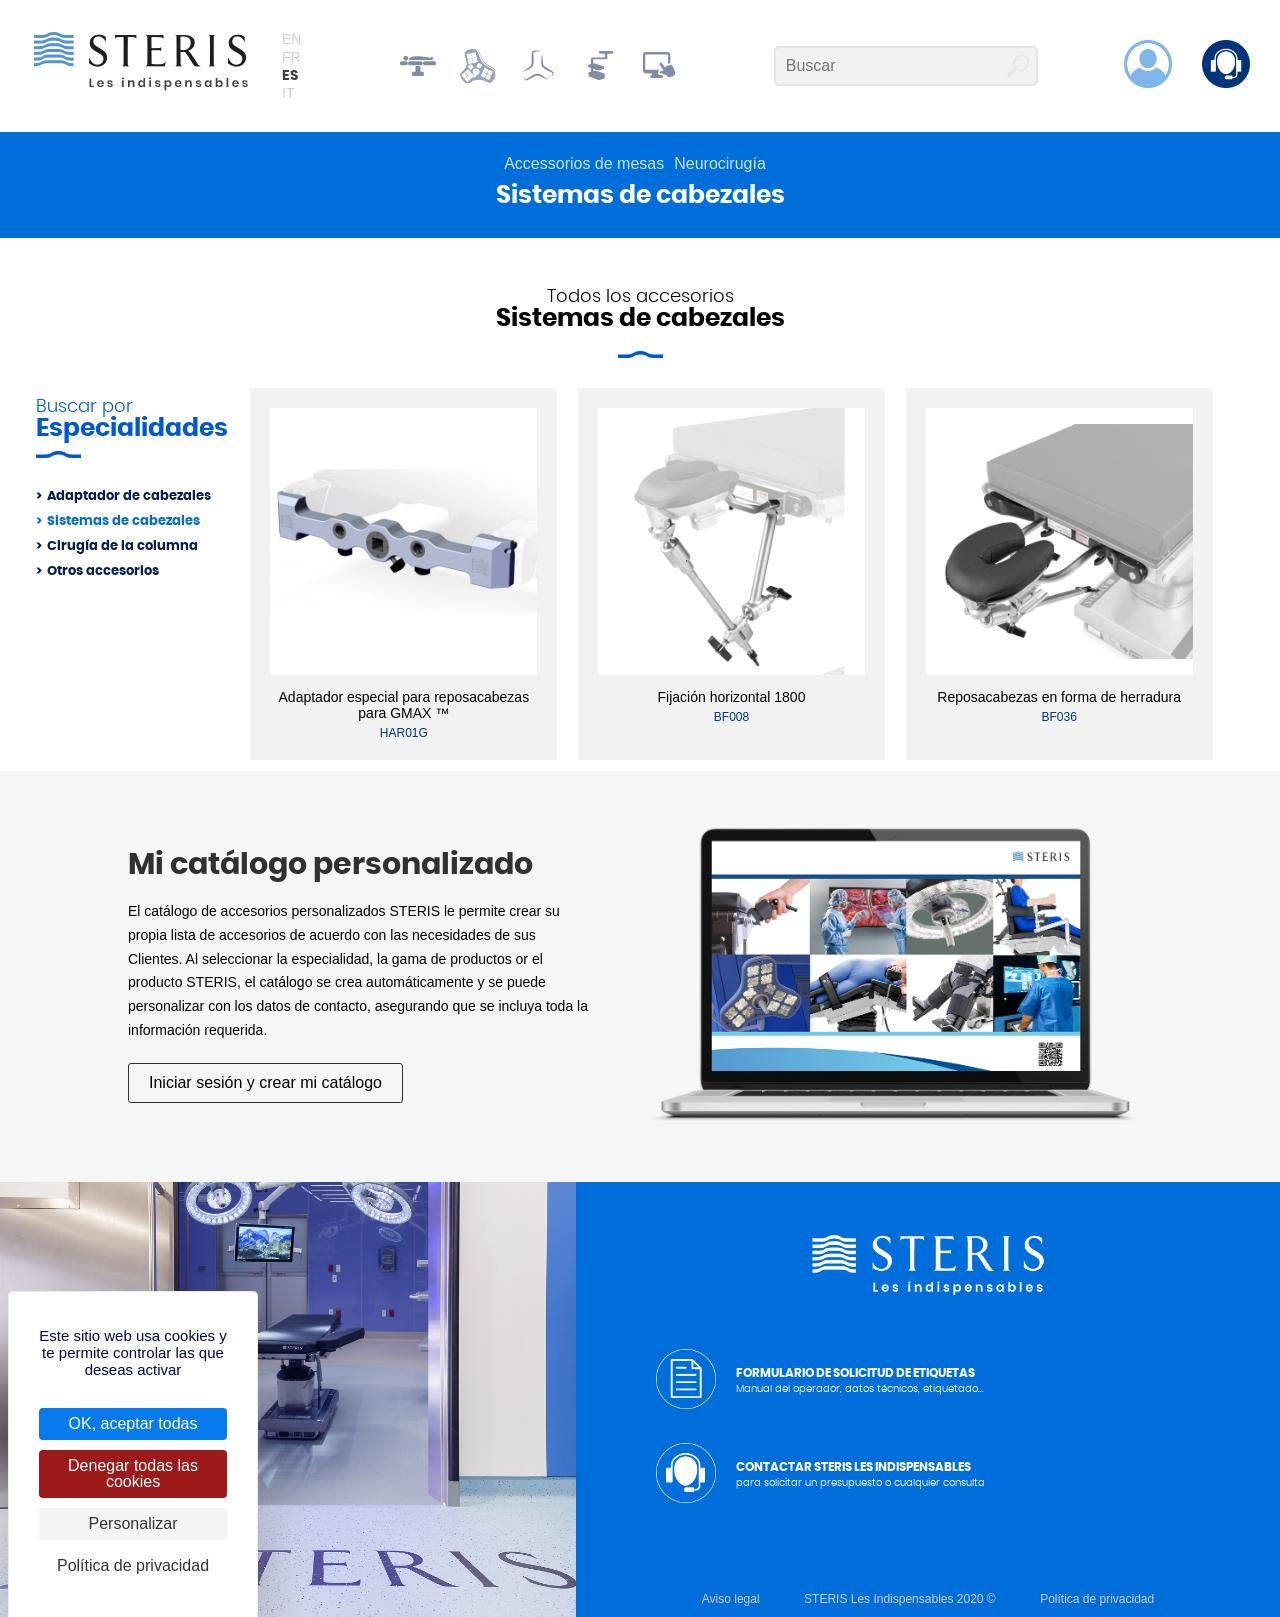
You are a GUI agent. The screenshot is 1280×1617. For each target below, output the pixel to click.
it (288, 93)
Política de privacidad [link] (133, 1565)
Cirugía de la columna (122, 546)
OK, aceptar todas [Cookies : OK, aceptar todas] (133, 1423)
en (291, 39)
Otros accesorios (103, 571)
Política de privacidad (1097, 1599)
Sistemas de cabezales (123, 521)
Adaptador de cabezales (129, 496)
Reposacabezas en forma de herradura (1059, 697)
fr (291, 57)
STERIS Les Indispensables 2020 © (900, 1599)
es (290, 76)
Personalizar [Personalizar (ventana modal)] (133, 1523)
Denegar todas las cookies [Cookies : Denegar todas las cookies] (133, 1473)
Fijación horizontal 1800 (732, 697)
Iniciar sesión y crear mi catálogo (265, 1082)
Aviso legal (731, 1599)
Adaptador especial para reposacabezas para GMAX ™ (404, 705)
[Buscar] (906, 66)
